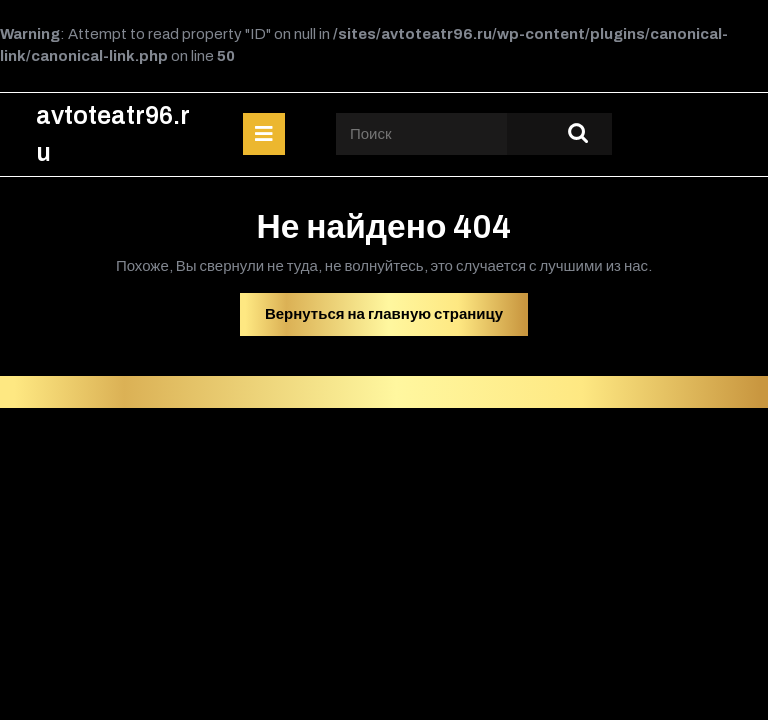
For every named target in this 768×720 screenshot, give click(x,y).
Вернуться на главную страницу (396, 319)
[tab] (264, 134)
